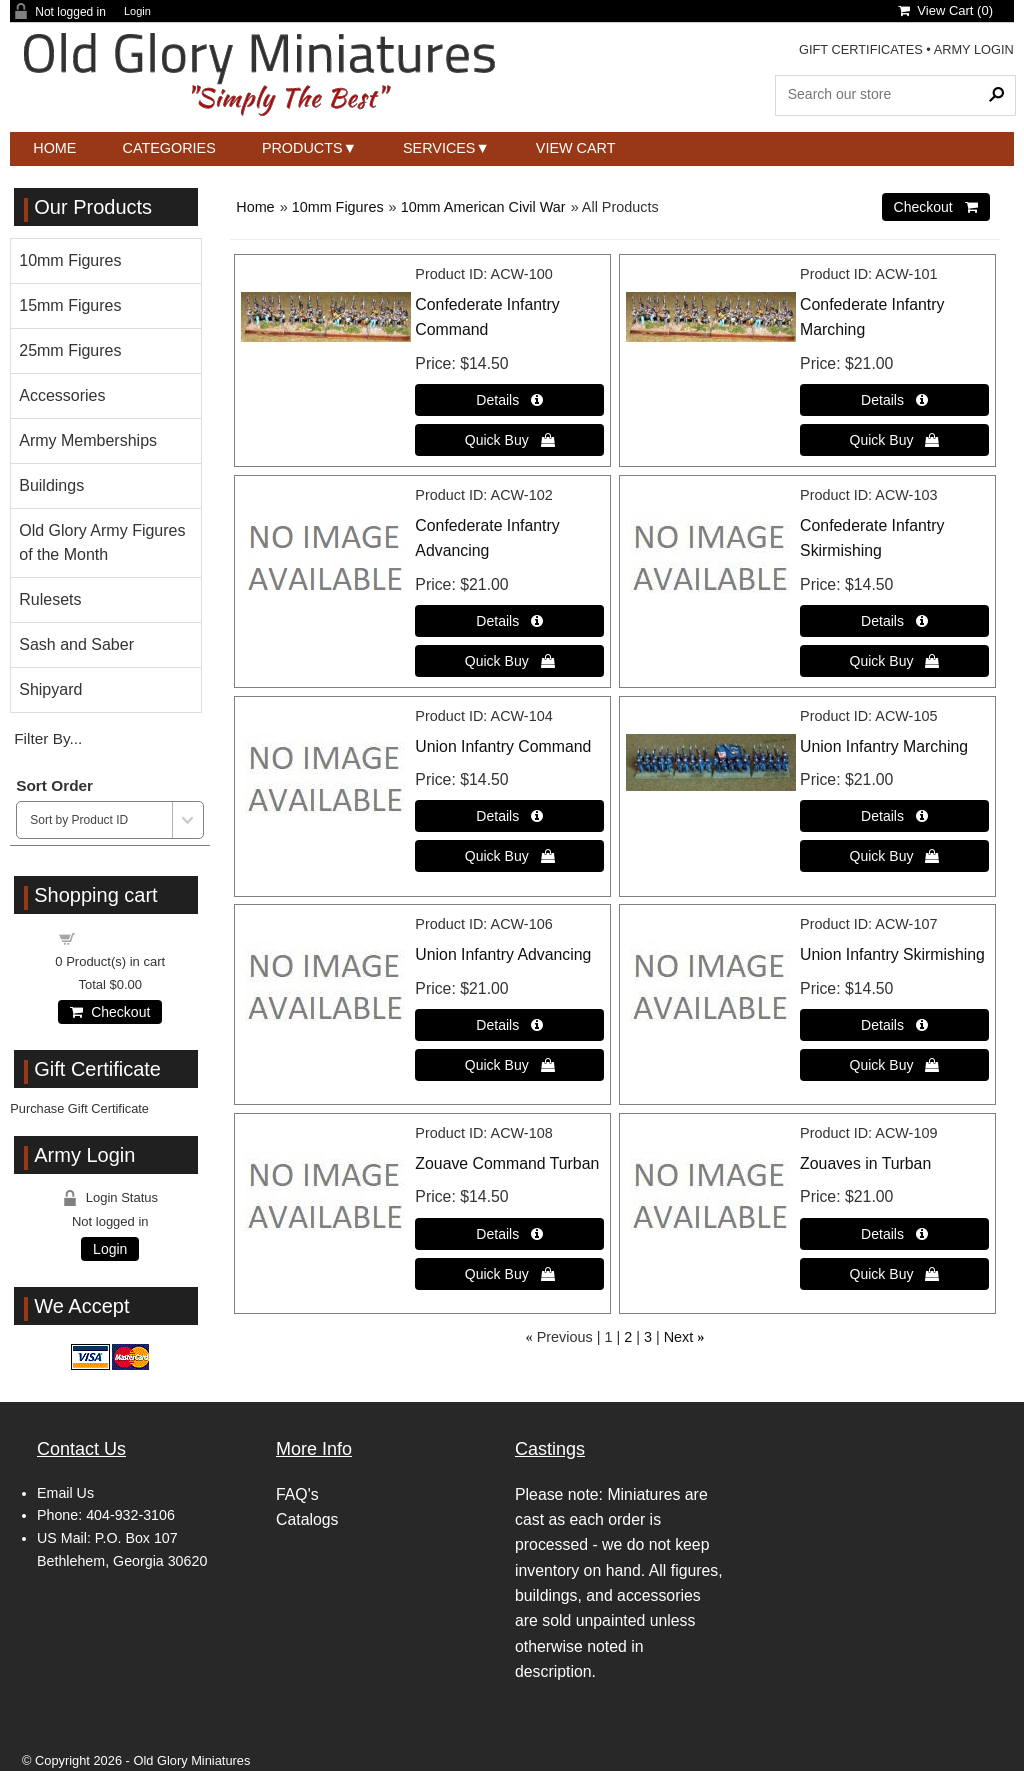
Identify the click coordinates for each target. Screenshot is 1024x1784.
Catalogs (307, 1519)
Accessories (62, 395)
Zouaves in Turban (865, 1163)
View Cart (576, 148)
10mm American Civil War (483, 207)
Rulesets (50, 599)
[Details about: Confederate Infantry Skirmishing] (894, 621)
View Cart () (945, 10)
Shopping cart (122, 937)
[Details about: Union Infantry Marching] (894, 816)
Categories (169, 148)
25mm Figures (70, 350)
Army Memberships (88, 440)
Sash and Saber (76, 644)
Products (302, 148)
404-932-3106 (130, 1515)
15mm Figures (70, 305)
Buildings (51, 485)
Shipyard (50, 689)
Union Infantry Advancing (503, 954)
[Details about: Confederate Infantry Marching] (894, 400)
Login (137, 11)
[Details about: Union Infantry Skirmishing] (894, 1025)
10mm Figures (338, 207)
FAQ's (297, 1494)
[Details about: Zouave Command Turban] (509, 1234)
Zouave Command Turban (507, 1163)
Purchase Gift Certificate (79, 1108)
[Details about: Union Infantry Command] (509, 816)
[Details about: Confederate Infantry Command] (509, 400)
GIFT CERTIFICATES (861, 49)
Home (54, 148)
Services (439, 148)
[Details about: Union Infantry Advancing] (509, 1025)
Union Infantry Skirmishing (892, 954)
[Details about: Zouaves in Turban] (894, 1234)
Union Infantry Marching (884, 746)
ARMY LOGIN (974, 49)
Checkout (110, 1012)
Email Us (65, 1493)
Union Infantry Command (503, 746)
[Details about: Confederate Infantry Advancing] (509, 621)
